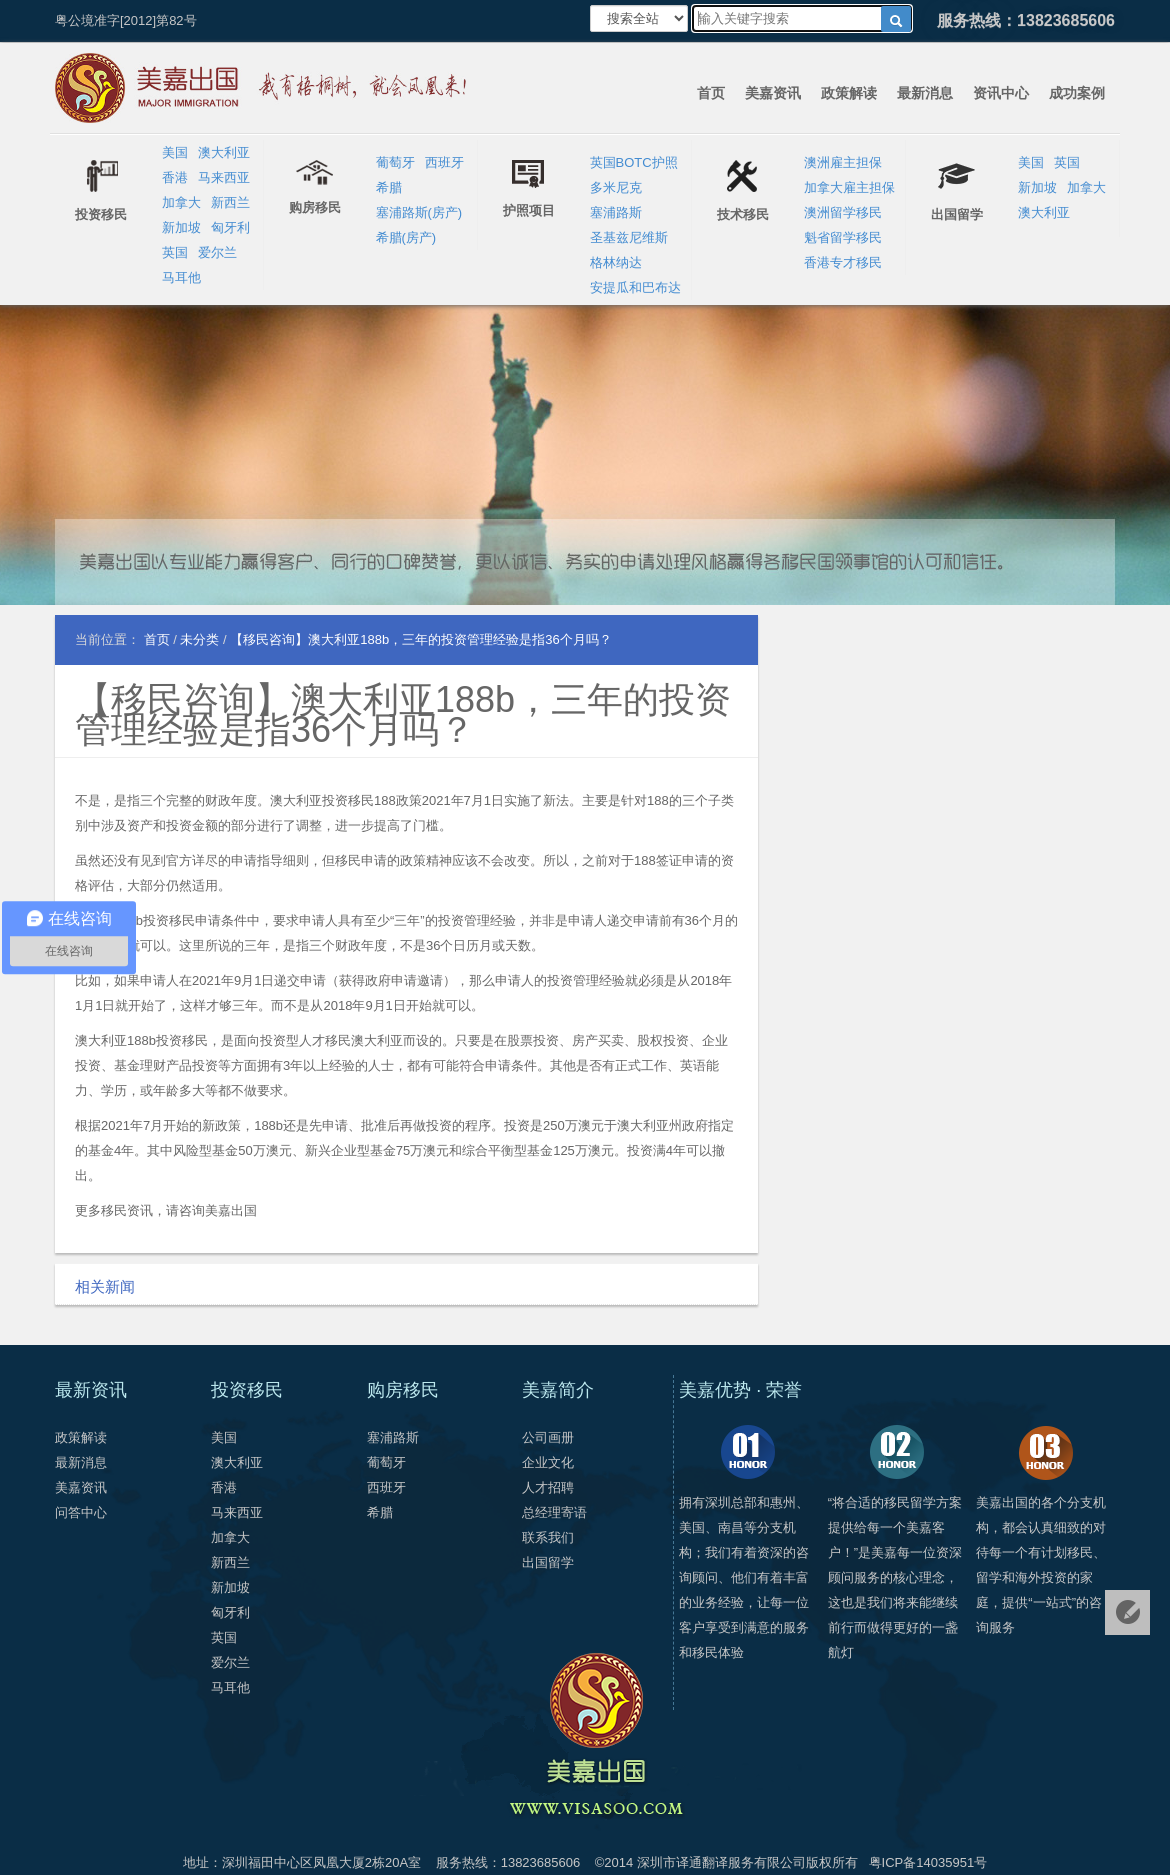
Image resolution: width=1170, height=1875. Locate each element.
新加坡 (181, 227)
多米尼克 (616, 187)
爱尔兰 (217, 252)
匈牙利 (230, 227)
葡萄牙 (395, 162)
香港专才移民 (843, 262)
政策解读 (849, 93)
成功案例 (1077, 93)
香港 (175, 177)
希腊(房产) (406, 237)
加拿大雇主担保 (849, 187)
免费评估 (1127, 1612)
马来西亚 (224, 177)
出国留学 (548, 1562)
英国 (175, 252)
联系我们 (548, 1537)
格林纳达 (616, 262)
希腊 (389, 187)
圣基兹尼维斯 (629, 237)
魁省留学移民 (843, 237)
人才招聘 (548, 1487)
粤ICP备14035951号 (928, 1862)
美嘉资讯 (773, 93)
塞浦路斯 (616, 212)
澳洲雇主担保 (843, 162)
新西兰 (230, 202)
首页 (711, 93)
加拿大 (181, 202)
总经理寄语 (554, 1512)
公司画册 (548, 1437)
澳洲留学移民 (843, 212)
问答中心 (81, 1512)
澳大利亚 (224, 152)
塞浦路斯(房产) (419, 212)
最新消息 (925, 93)
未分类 (199, 639)
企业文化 (548, 1462)
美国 (175, 152)
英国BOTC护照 (634, 162)
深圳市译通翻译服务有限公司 (721, 1862)
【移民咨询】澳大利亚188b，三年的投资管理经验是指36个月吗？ (403, 714)
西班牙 (444, 162)
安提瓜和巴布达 (635, 287)
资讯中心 (1001, 93)
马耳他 (181, 277)
